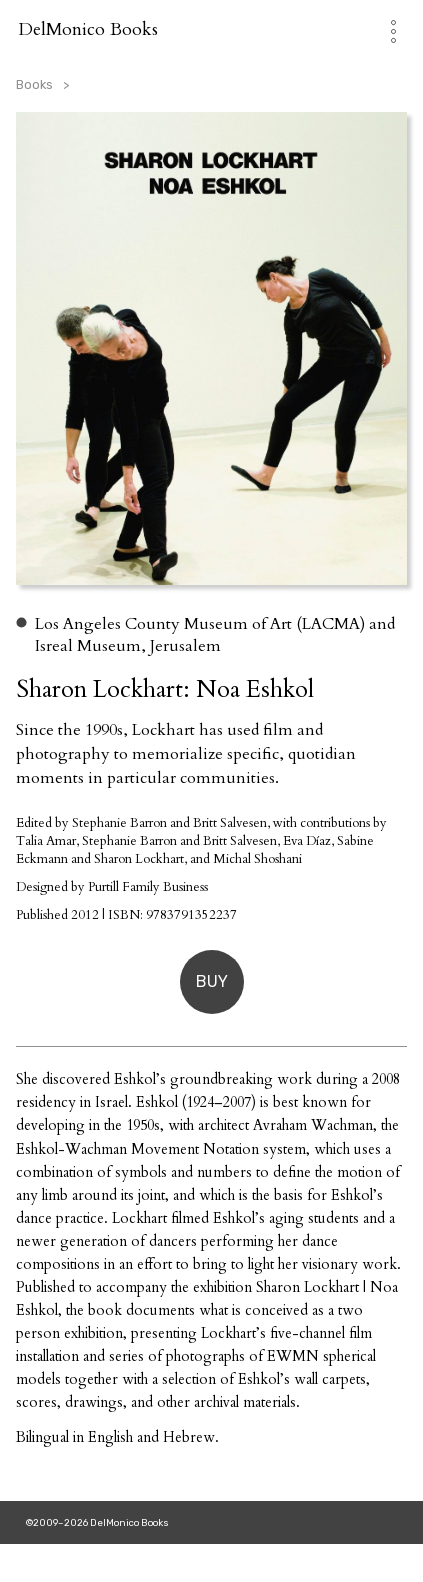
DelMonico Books (88, 29)
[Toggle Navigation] (383, 29)
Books (34, 84)
